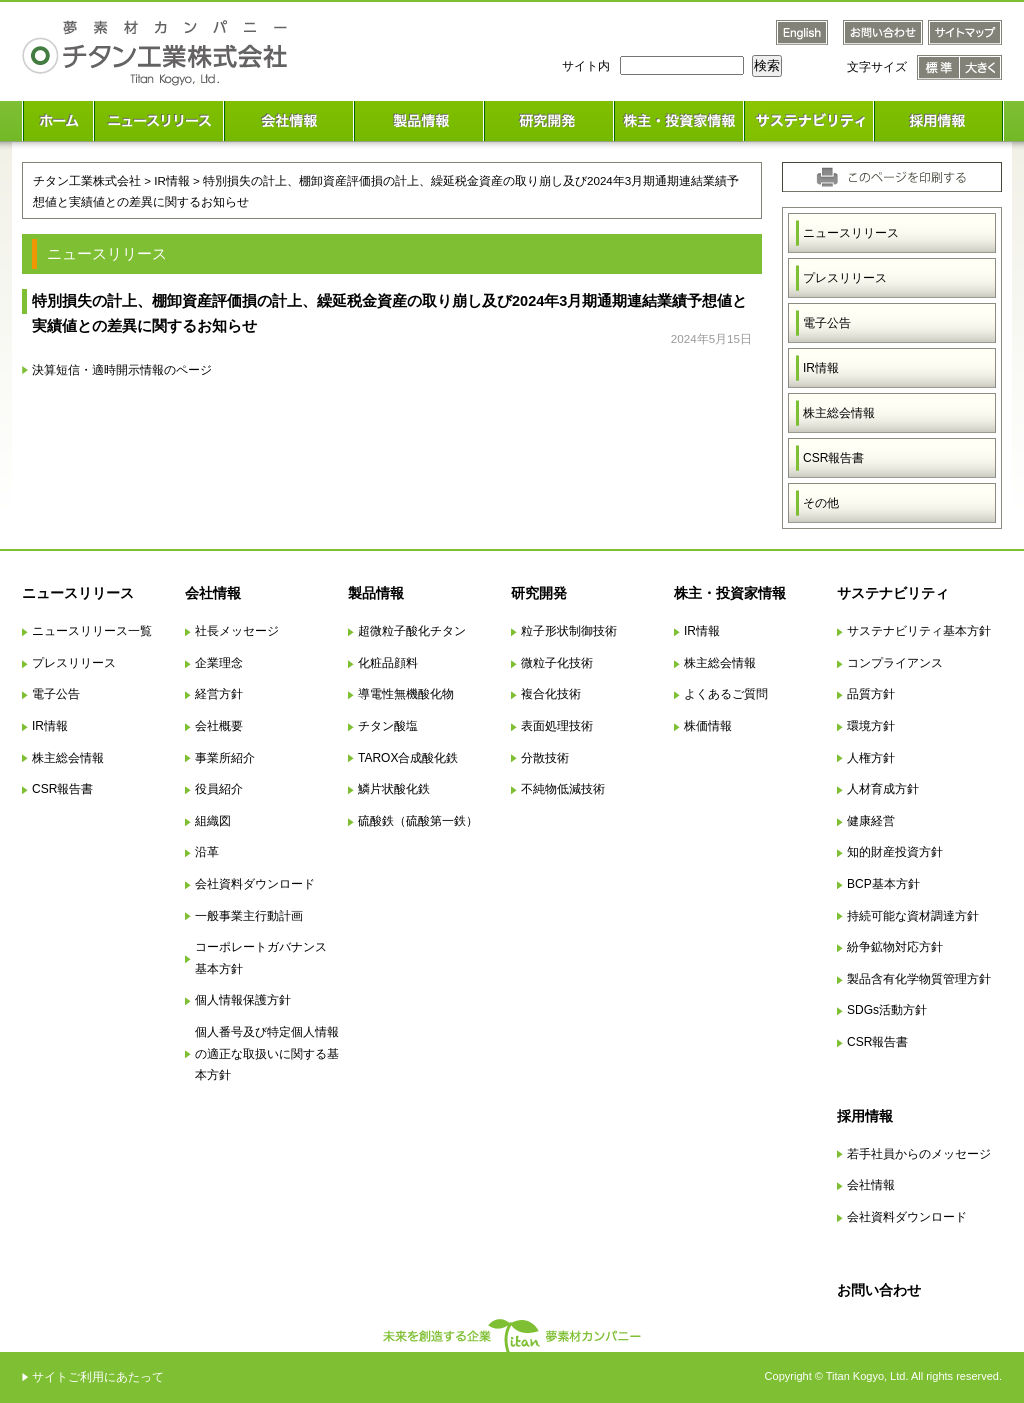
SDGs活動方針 (887, 1010)
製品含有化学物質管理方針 (919, 979)
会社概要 (219, 726)
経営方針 (219, 694)
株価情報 (708, 726)
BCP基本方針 (883, 884)
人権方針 (871, 758)
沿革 (207, 852)
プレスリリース (845, 278)
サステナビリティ (893, 593)
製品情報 (376, 593)
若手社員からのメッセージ (919, 1154)
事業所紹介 (225, 758)
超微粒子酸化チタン (412, 631)
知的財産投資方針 (895, 852)
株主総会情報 (839, 413)
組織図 (213, 821)
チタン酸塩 (388, 726)
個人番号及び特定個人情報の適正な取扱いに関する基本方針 (267, 1053)
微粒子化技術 (557, 663)
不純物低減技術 (563, 789)
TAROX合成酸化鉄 (408, 758)
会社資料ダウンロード (255, 884)
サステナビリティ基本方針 (919, 631)
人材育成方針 (883, 789)
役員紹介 (219, 789)
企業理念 (219, 663)
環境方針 (871, 726)
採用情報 (865, 1116)
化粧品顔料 (388, 663)
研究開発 (539, 593)
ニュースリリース (851, 233)
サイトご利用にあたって (98, 1377)
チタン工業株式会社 (87, 180)
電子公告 (827, 323)
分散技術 (545, 758)
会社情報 (213, 593)
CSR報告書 (833, 458)
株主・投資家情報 (730, 593)
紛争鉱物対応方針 (895, 947)
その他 (821, 503)
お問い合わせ (879, 1290)
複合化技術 (551, 694)
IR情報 (821, 368)
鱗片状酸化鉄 (394, 789)
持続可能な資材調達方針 (913, 916)
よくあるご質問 (726, 694)
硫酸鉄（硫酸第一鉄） (418, 821)
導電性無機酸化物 (406, 694)
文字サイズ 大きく (981, 67)
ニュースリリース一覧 (92, 631)
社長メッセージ (237, 631)
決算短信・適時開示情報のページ (122, 369)
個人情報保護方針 (243, 1000)
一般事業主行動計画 (249, 916)
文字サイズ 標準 (938, 67)
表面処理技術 (557, 726)
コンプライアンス (895, 663)
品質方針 (871, 694)
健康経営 (871, 821)
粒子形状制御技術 (569, 631)
